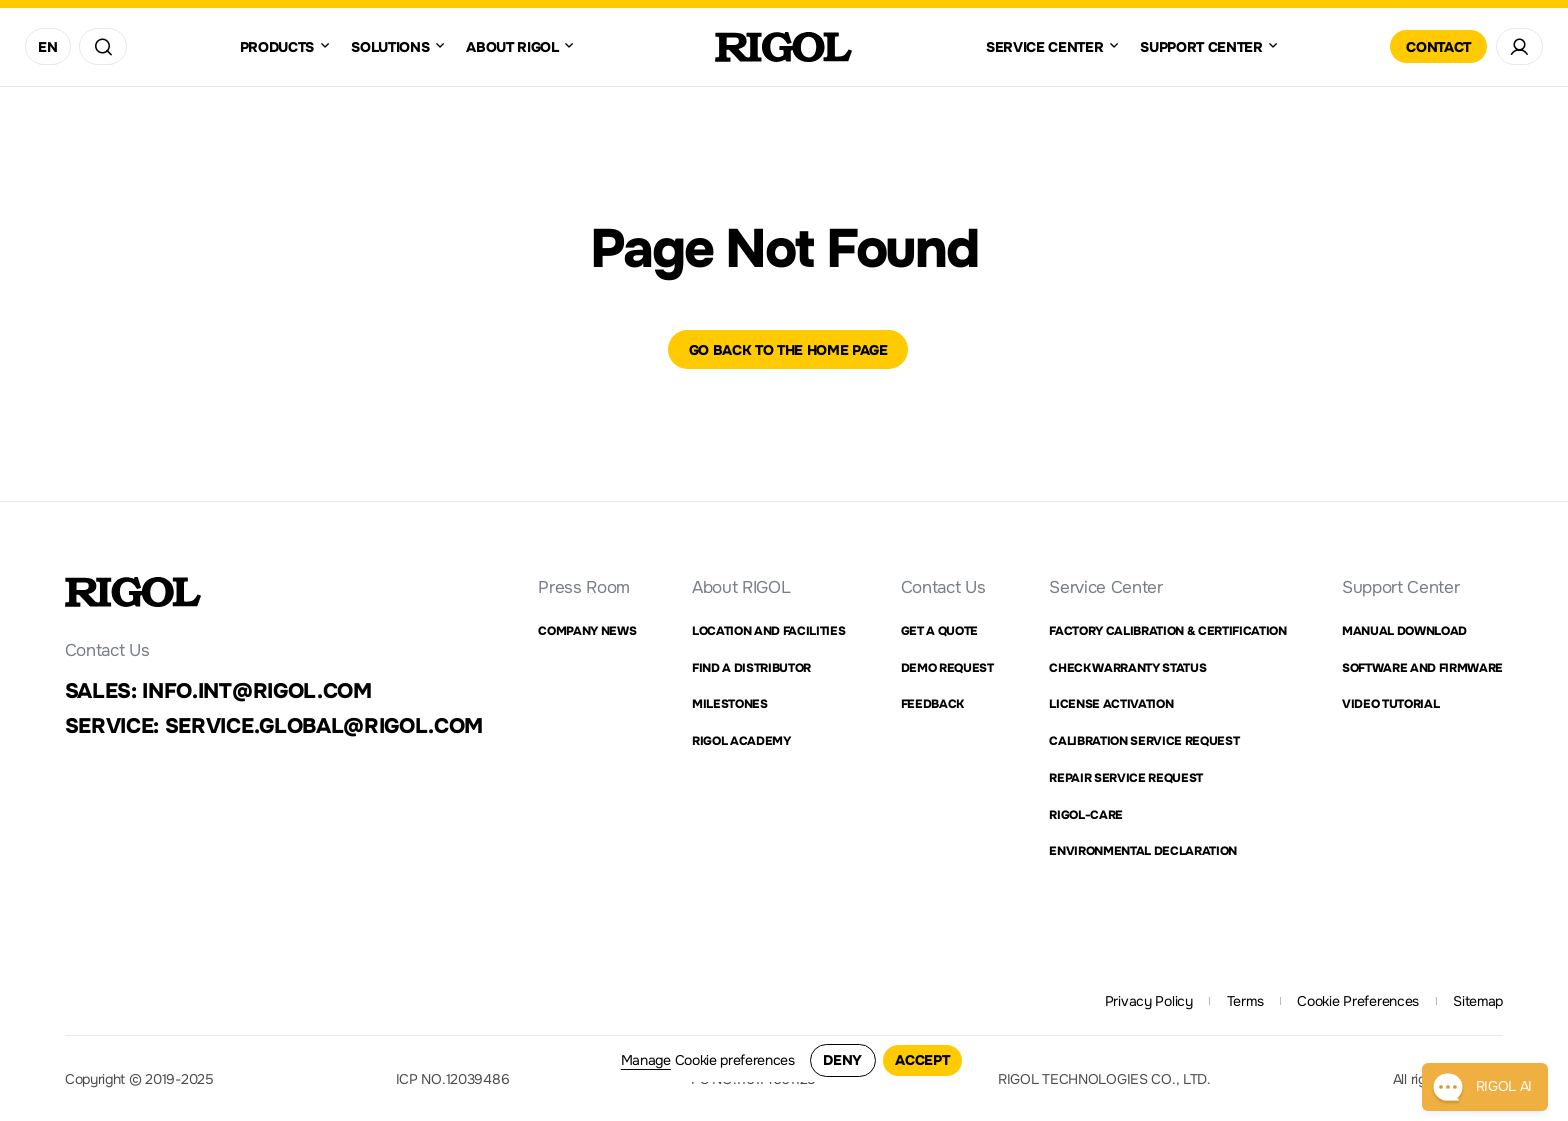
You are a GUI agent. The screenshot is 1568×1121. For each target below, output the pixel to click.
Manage (646, 1060)
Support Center (1400, 587)
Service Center (1105, 587)
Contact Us (943, 587)
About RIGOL (741, 587)
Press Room (584, 587)
